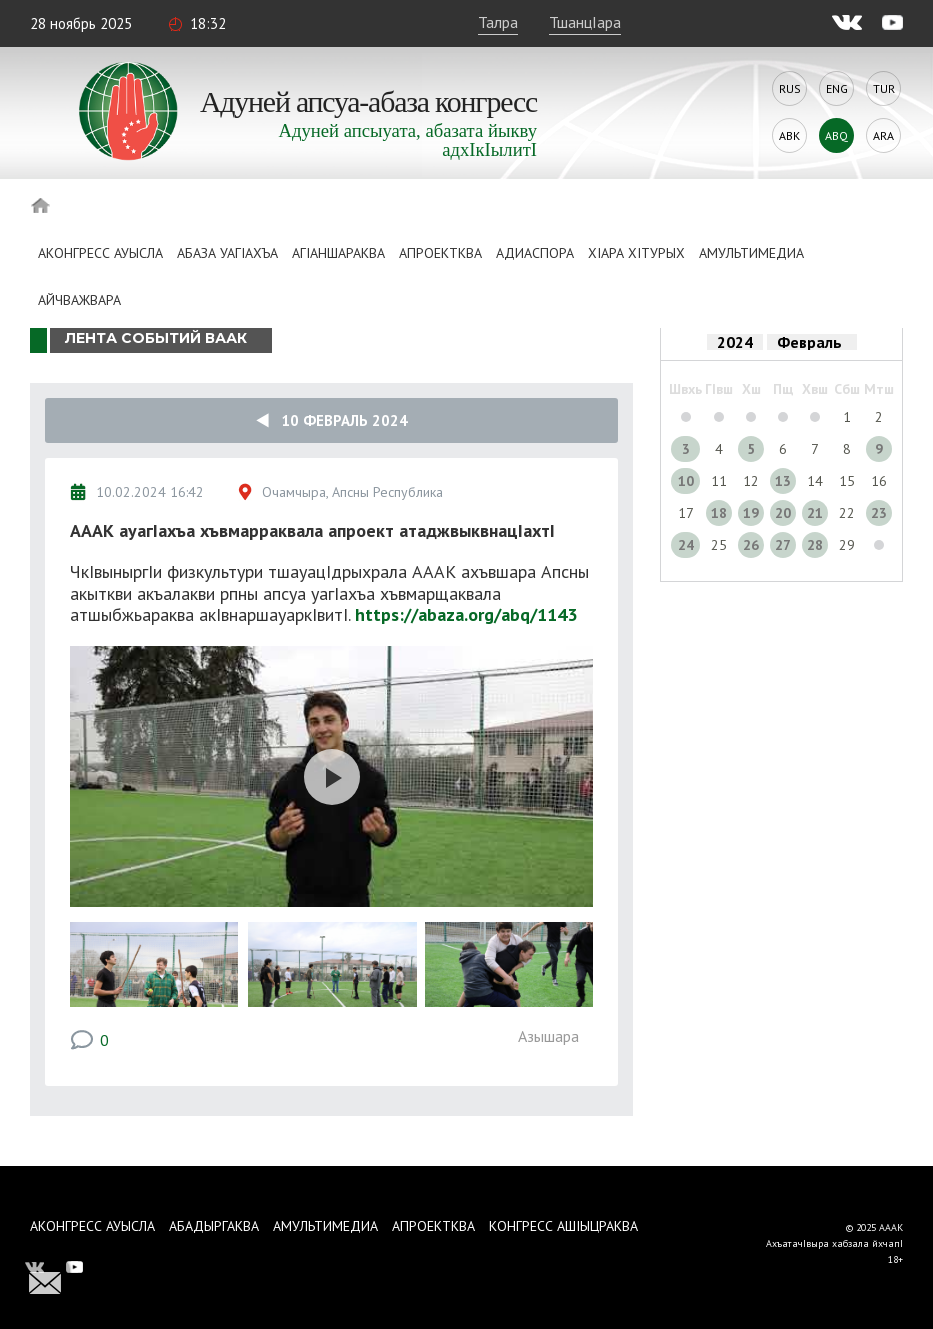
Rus (790, 88)
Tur (884, 88)
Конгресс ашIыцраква (563, 1226)
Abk (789, 135)
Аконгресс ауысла (100, 253)
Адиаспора (535, 253)
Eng (837, 88)
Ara (883, 135)
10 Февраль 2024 (332, 420)
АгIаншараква (338, 253)
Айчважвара (79, 300)
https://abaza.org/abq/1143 (466, 614)
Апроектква (440, 253)
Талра (498, 22)
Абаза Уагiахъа (227, 253)
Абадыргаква (214, 1226)
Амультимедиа (751, 253)
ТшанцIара (585, 22)
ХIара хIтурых (636, 253)
